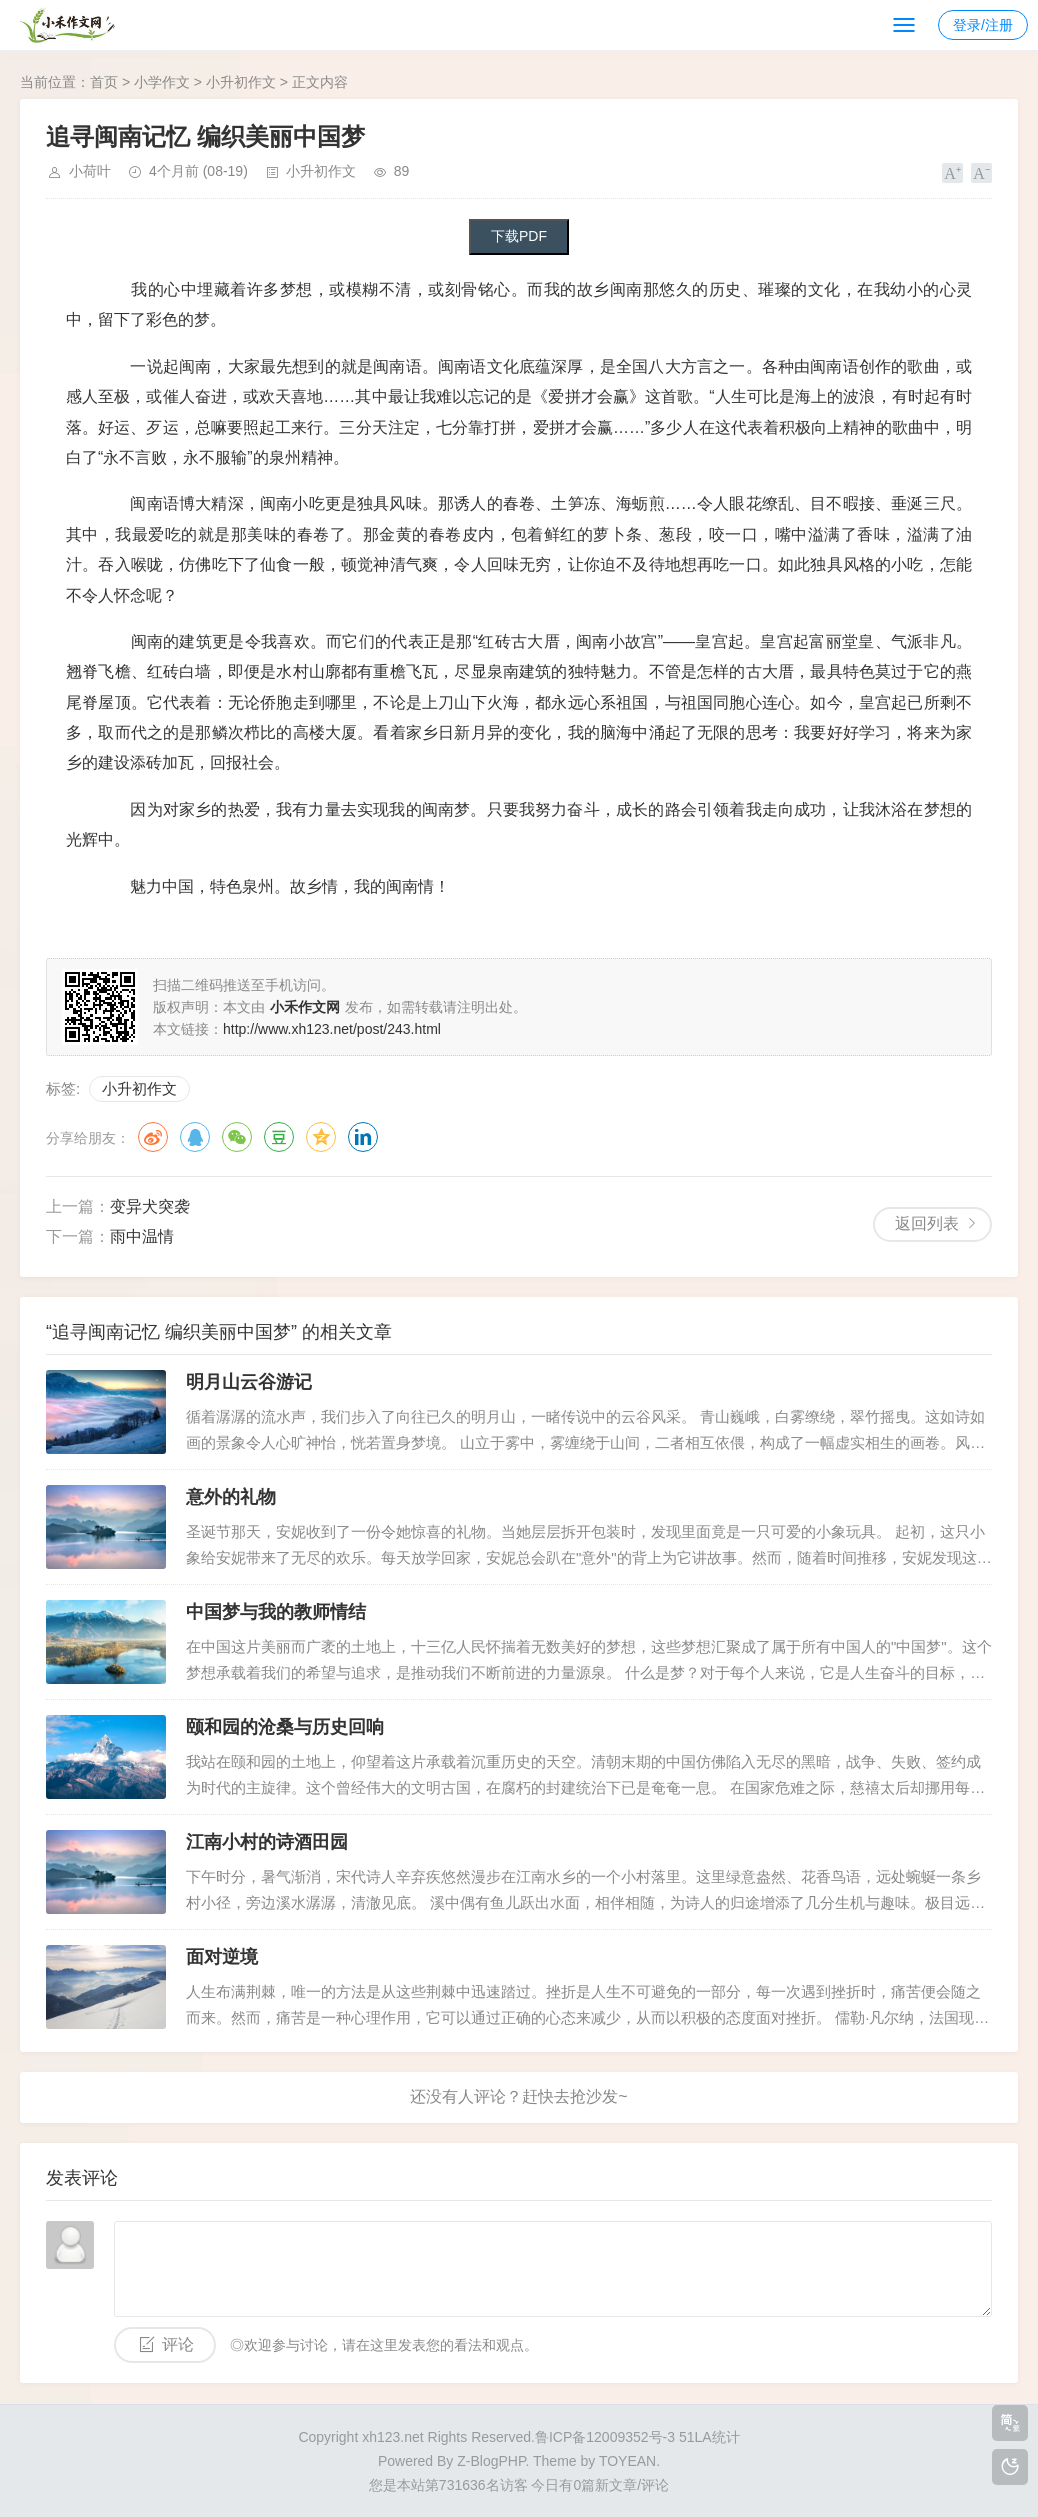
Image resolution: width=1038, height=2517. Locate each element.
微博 (153, 1137)
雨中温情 (142, 1236)
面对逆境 (222, 1957)
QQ (195, 1137)
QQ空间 (321, 1137)
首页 (104, 82)
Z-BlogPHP (491, 2461)
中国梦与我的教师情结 (276, 1612)
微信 (237, 1137)
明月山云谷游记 (249, 1382)
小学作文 (162, 82)
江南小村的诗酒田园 (267, 1842)
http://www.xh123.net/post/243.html (332, 1029)
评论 (178, 2344)
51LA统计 (709, 2437)
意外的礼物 (231, 1497)
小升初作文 (241, 82)
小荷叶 (90, 171)
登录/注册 (983, 25)
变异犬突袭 (150, 1206)
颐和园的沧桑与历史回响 (285, 1727)
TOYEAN (627, 2461)
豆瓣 (279, 1137)
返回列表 (927, 1223)
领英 (363, 1137)
